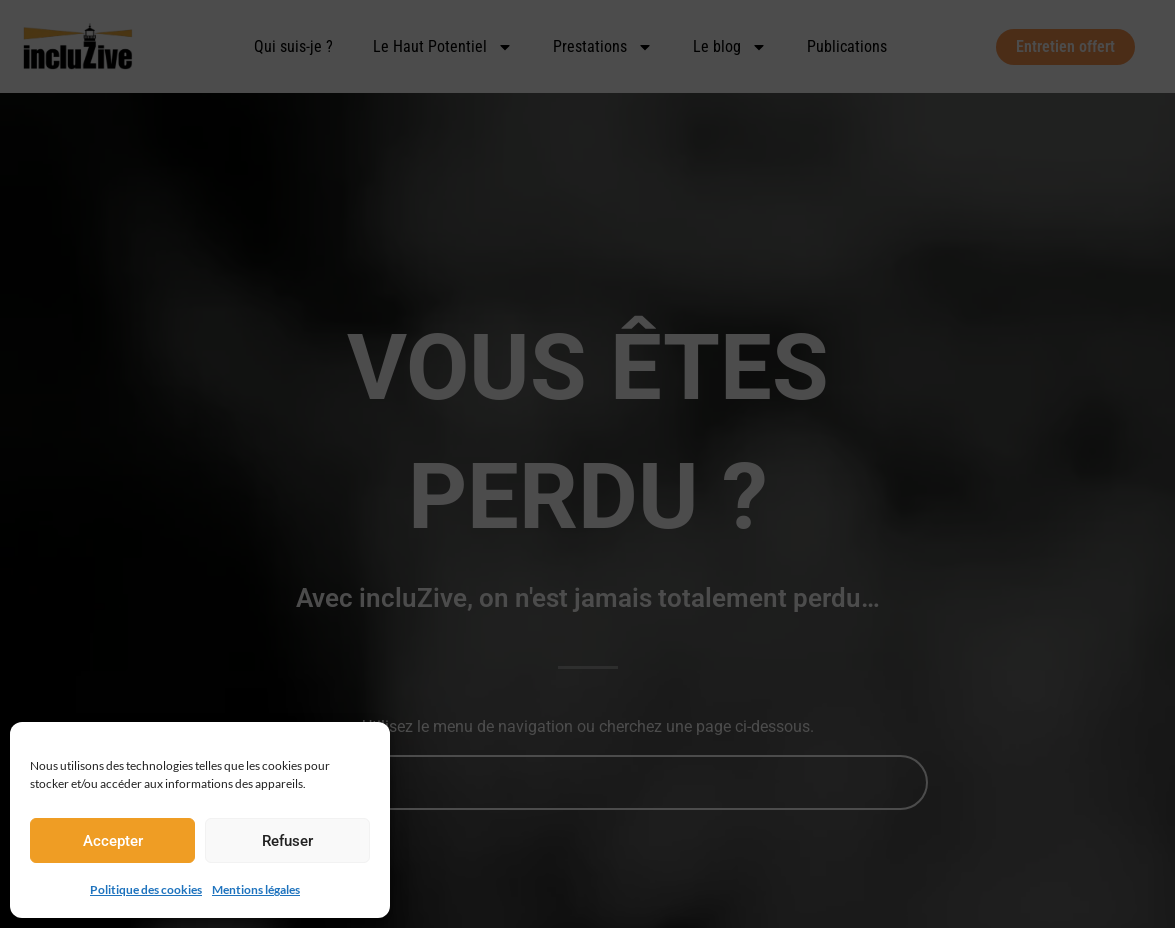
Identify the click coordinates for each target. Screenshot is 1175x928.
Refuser (287, 841)
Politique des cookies (147, 889)
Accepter (113, 841)
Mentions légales (253, 889)
